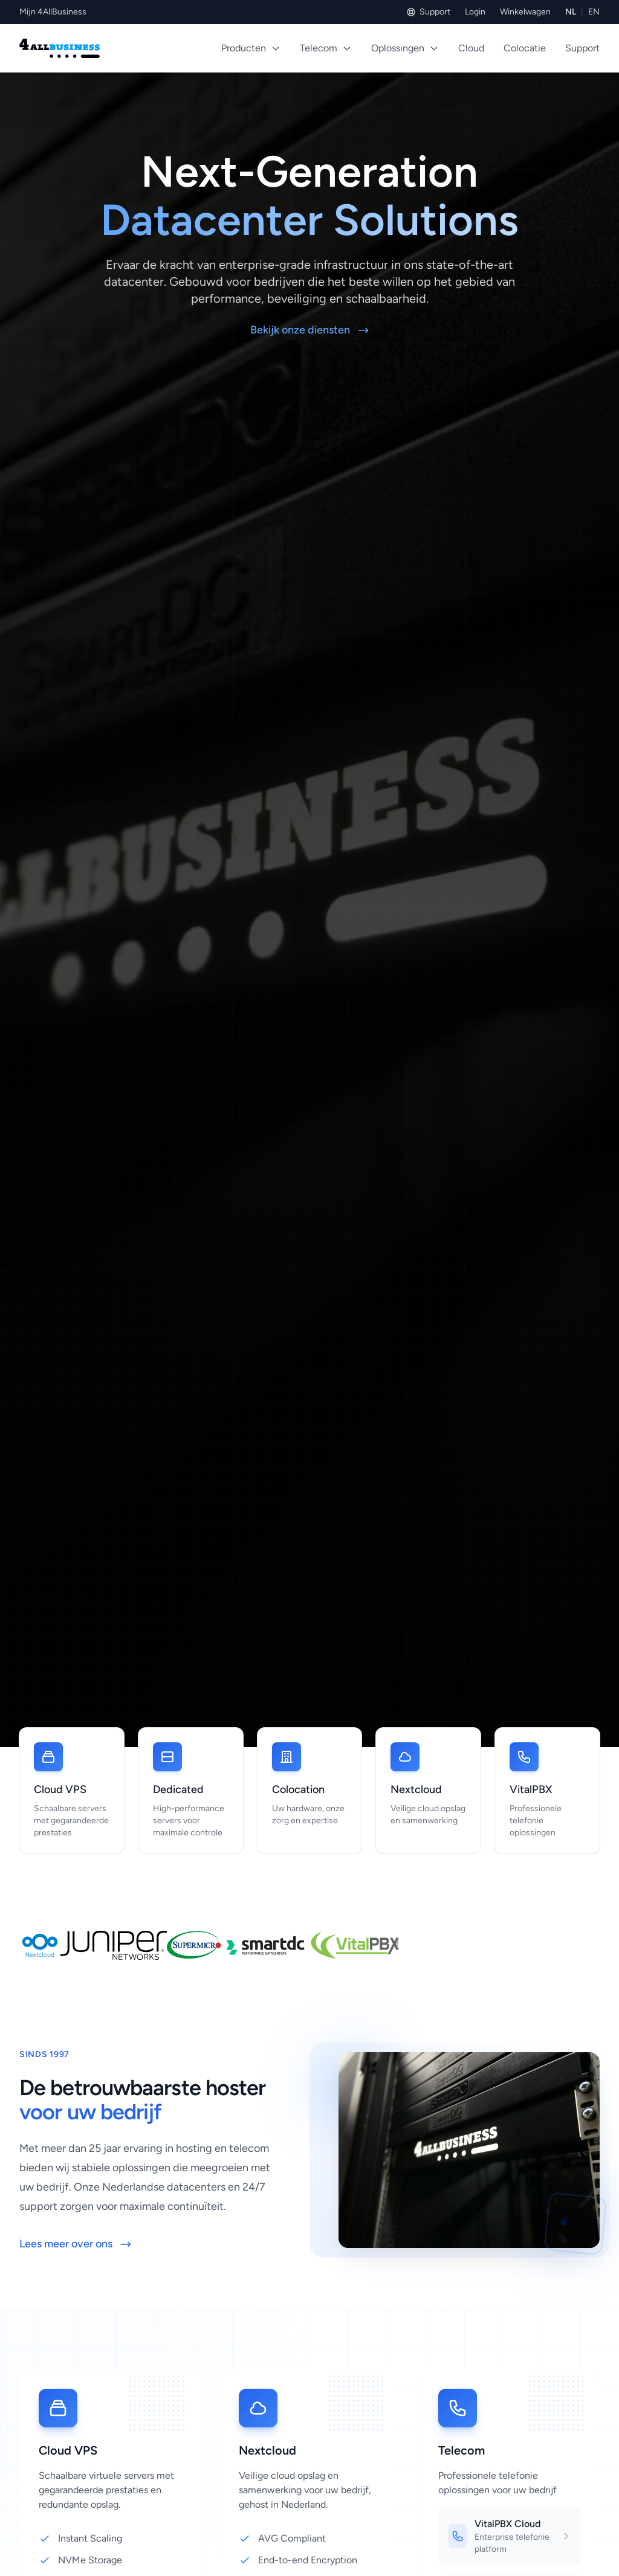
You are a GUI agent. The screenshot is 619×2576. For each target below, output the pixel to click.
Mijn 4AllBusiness (52, 12)
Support (428, 12)
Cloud (471, 48)
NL (570, 12)
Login (475, 12)
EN (594, 12)
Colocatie (525, 48)
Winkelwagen (525, 12)
